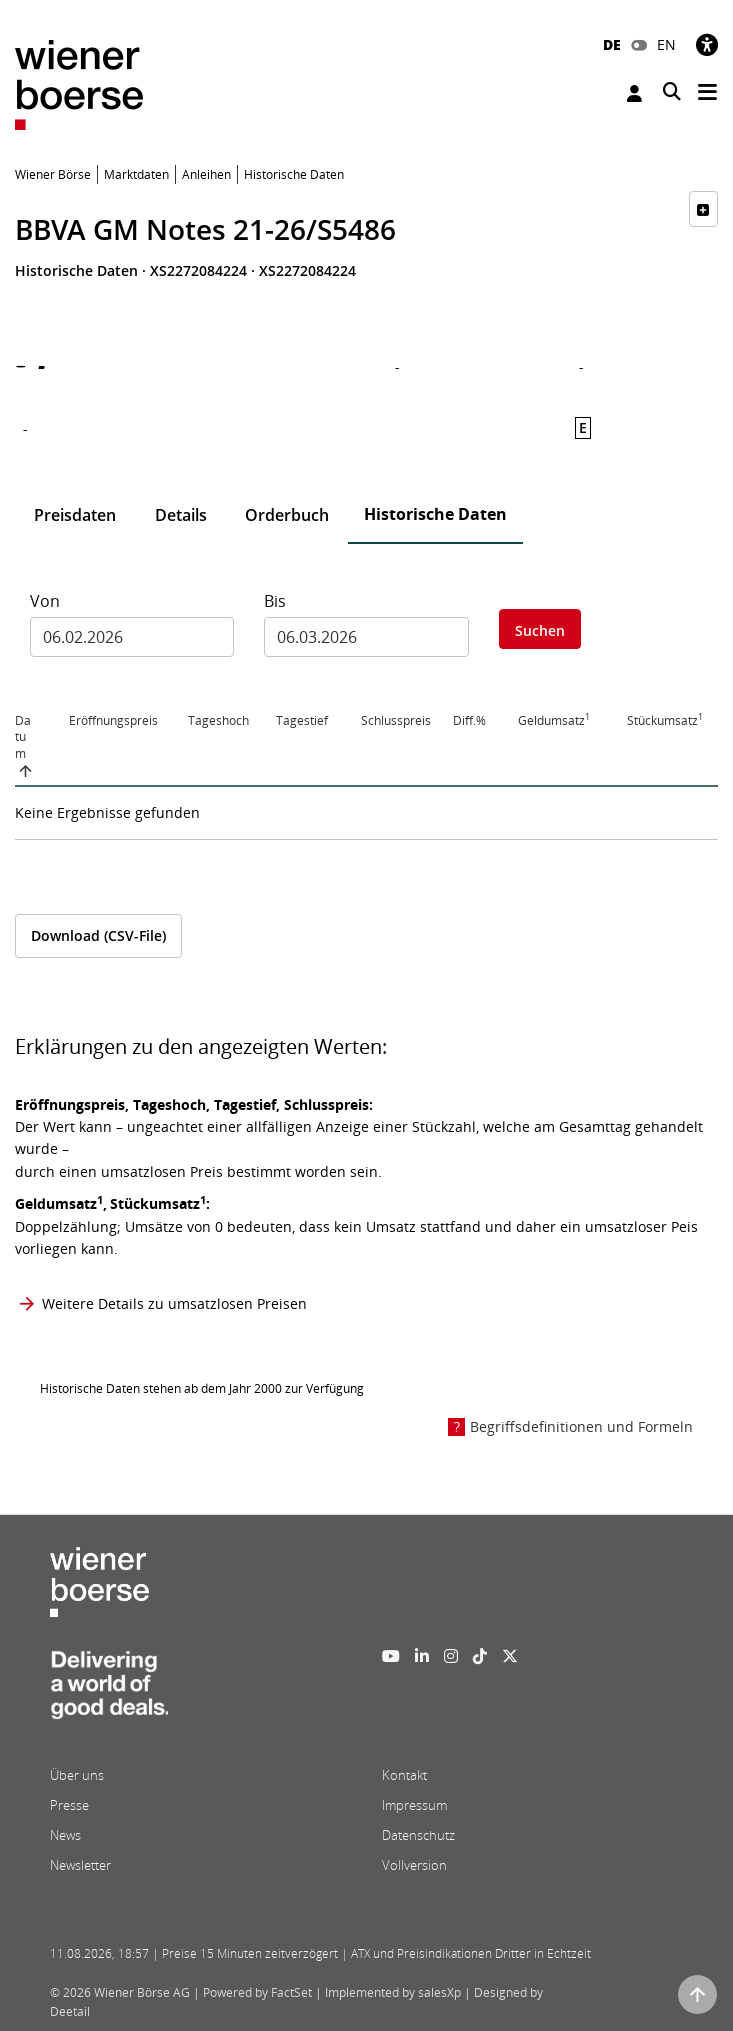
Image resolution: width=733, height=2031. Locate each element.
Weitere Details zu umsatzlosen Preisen (174, 1303)
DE (612, 44)
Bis (275, 601)
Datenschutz (418, 1835)
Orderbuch (287, 515)
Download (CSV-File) (98, 935)
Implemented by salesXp (393, 1992)
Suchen (540, 630)
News (65, 1835)
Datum (23, 737)
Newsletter (80, 1865)
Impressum (414, 1805)
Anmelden (634, 93)
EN (666, 44)
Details (181, 515)
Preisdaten (75, 515)
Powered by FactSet (257, 1992)
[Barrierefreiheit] (707, 44)
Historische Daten (435, 514)
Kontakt (404, 1775)
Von (45, 601)
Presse (69, 1805)
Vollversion (414, 1865)
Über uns (77, 1775)
